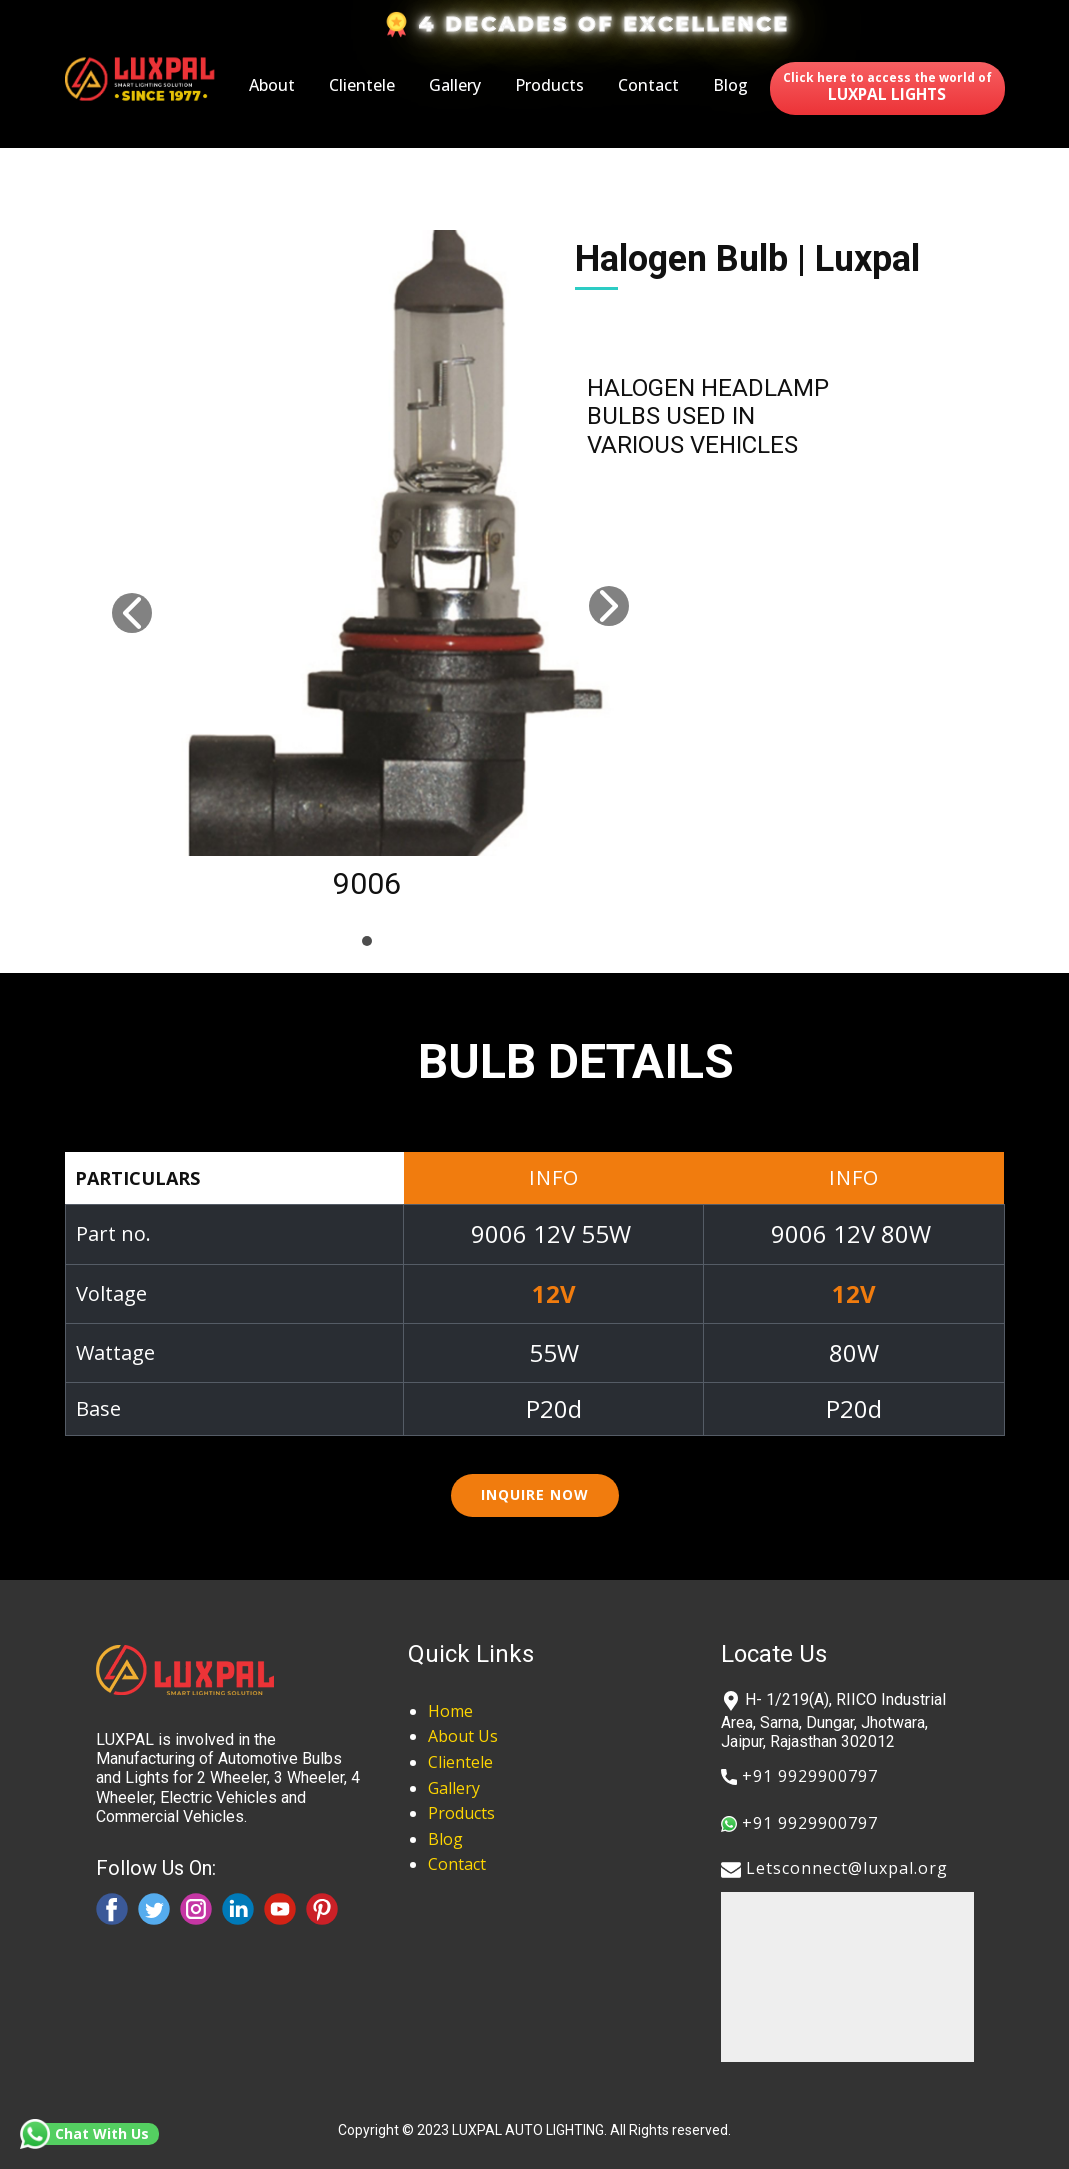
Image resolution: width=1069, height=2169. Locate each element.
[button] (132, 613)
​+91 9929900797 (799, 1776)
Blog (730, 85)
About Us (463, 1736)
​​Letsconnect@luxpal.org (834, 1869)
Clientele (362, 85)
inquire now (535, 1494)
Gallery (455, 85)
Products (549, 85)
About (272, 85)
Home (450, 1711)
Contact (648, 85)
